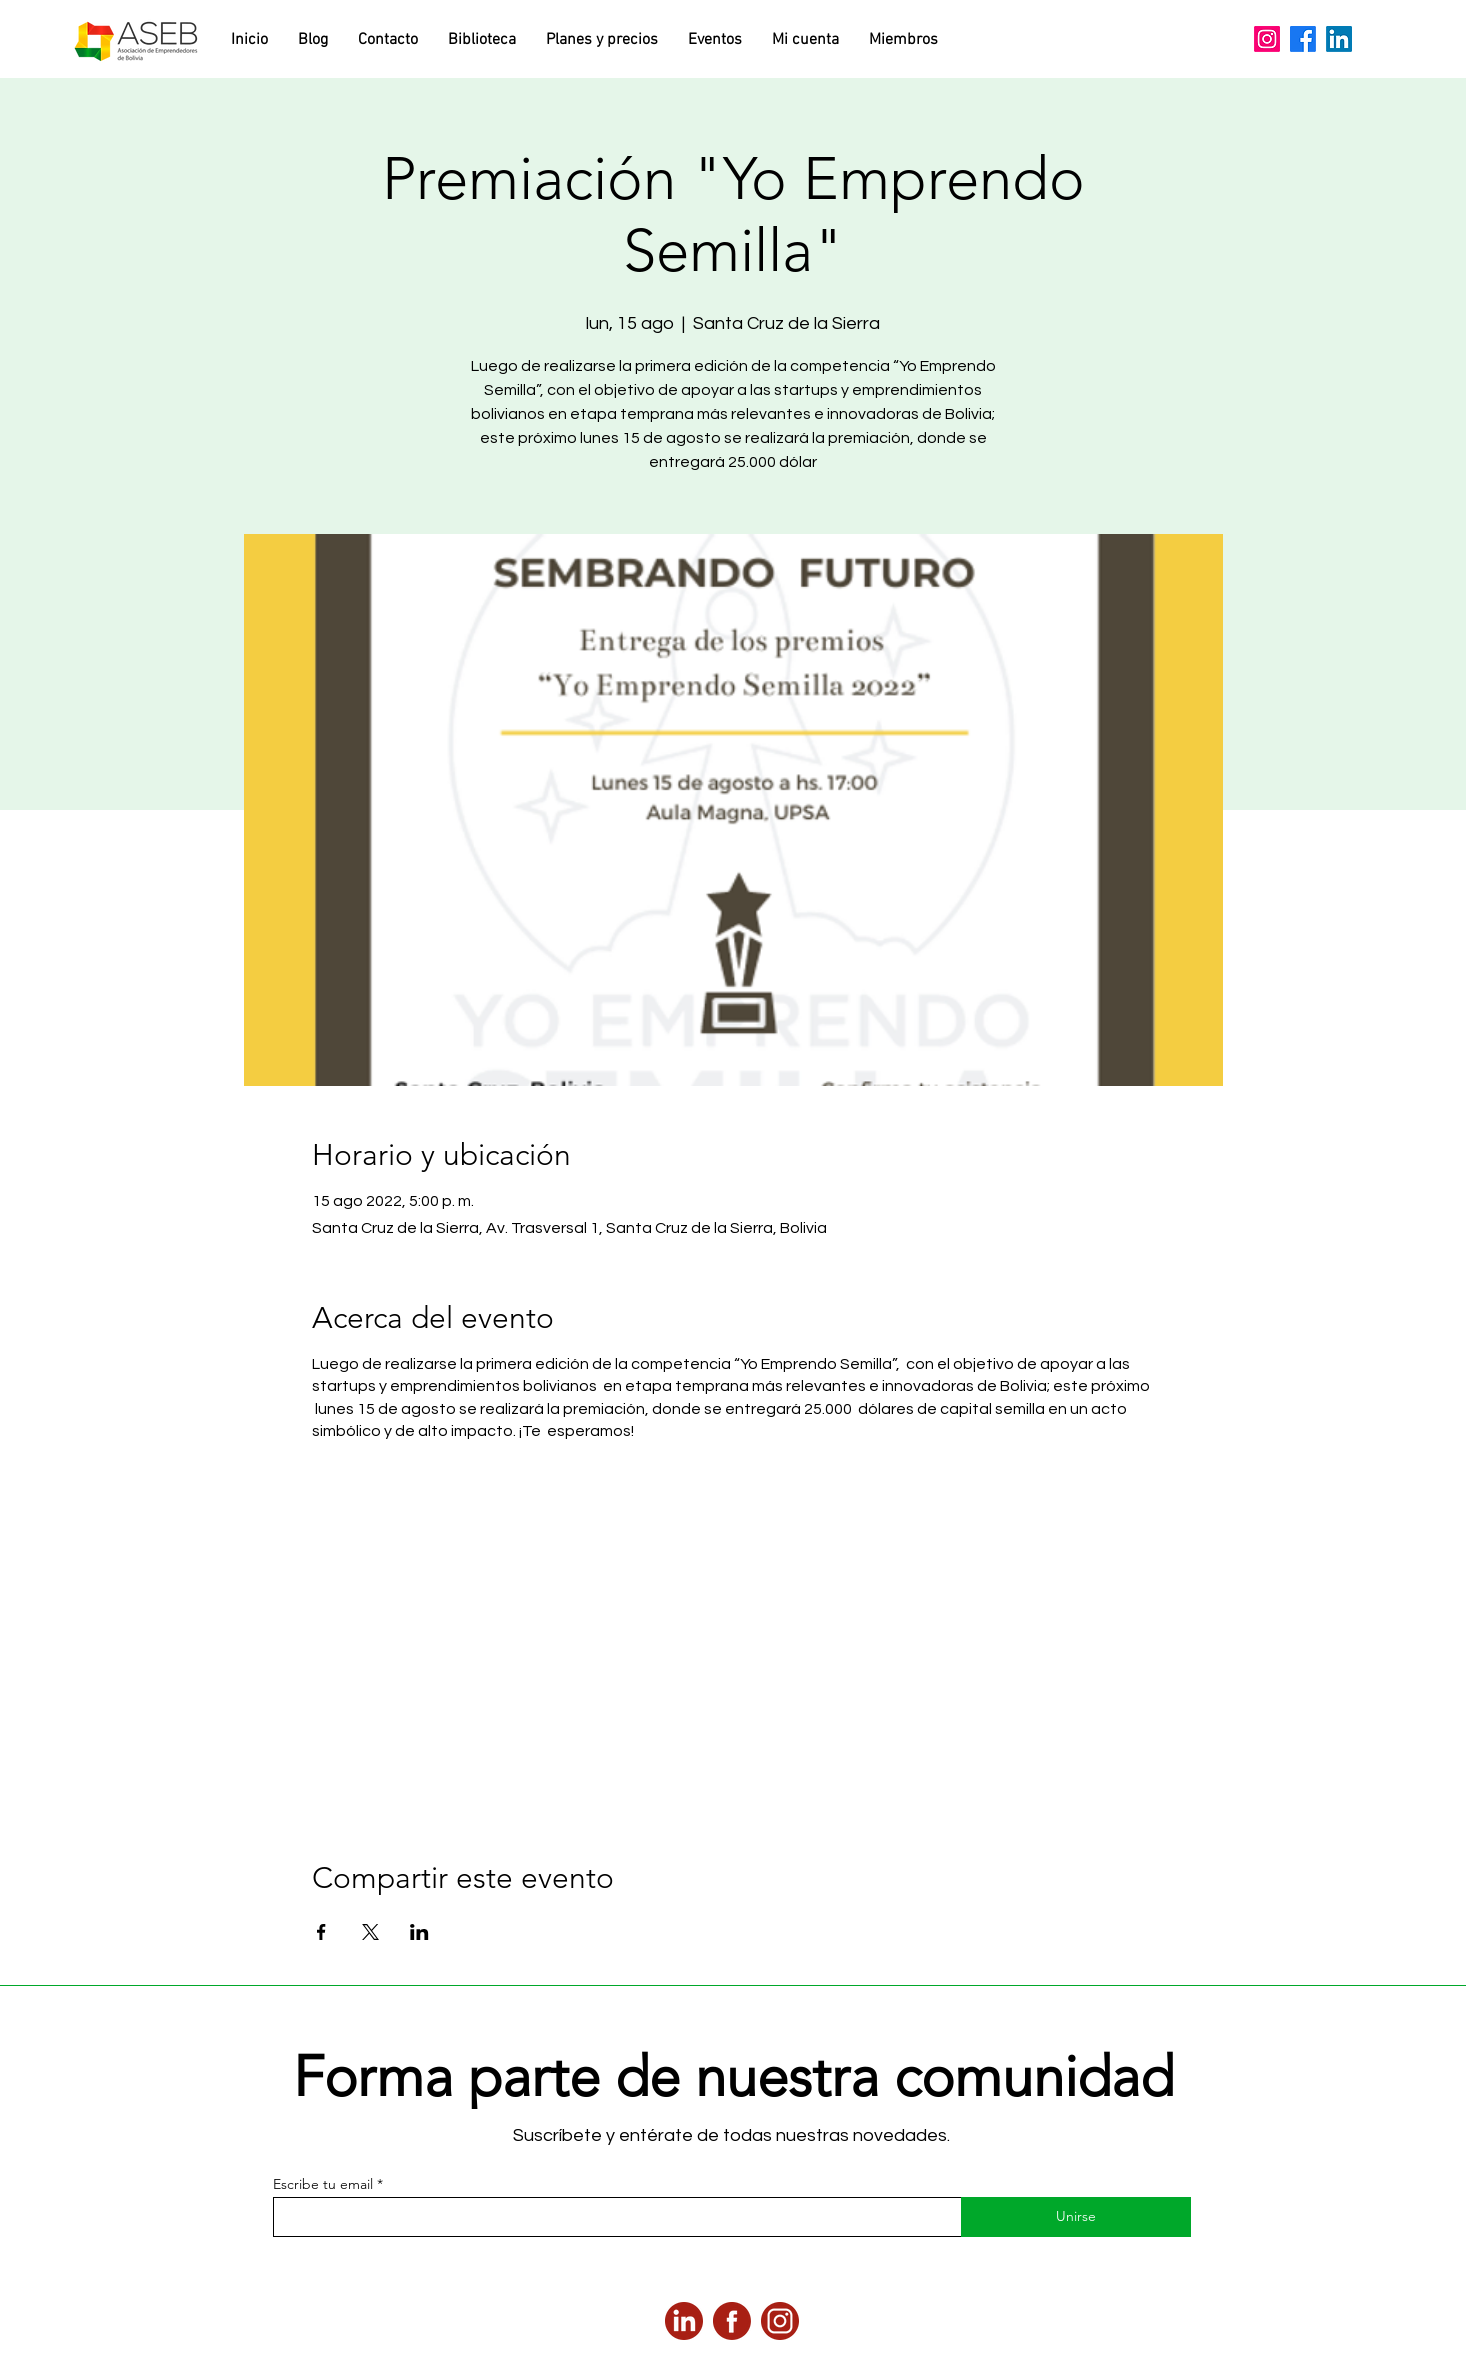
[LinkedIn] (1339, 39)
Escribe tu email (323, 2184)
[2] (732, 2321)
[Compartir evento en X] (370, 1932)
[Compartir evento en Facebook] (321, 1932)
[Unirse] (1076, 2217)
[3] (684, 2321)
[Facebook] (1303, 39)
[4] (780, 2321)
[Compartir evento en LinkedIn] (419, 1932)
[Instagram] (1267, 39)
